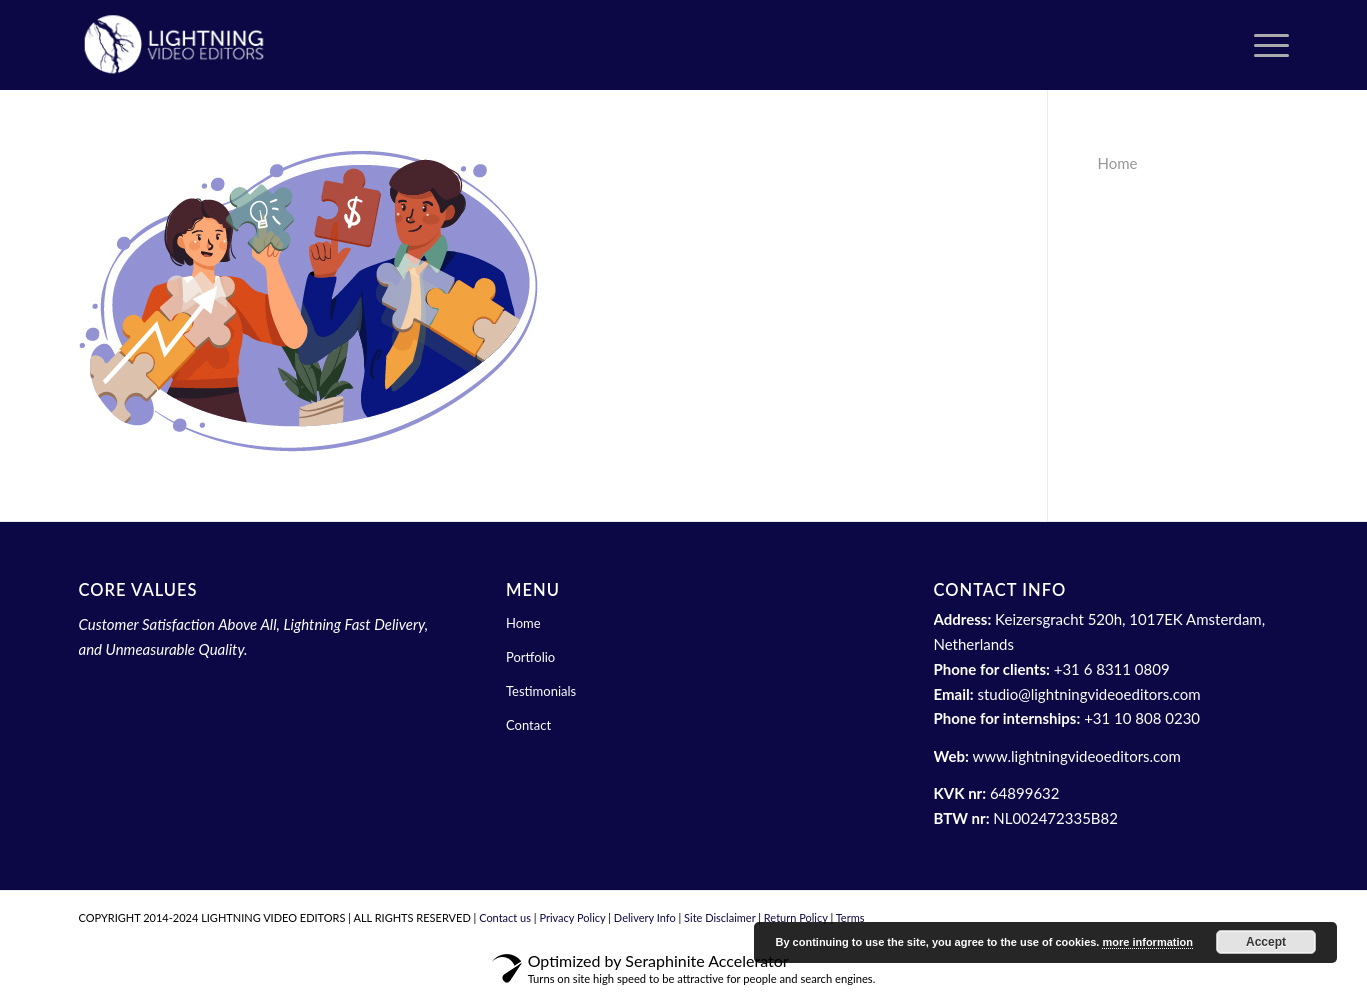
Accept (1266, 942)
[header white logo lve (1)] (174, 45)
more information (1147, 942)
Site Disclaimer (719, 917)
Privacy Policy (572, 917)
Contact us (505, 917)
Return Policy (796, 917)
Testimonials (541, 691)
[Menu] (1265, 45)
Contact (528, 725)
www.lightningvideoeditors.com (1076, 756)
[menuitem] (1265, 45)
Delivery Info (645, 917)
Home (1118, 163)
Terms (850, 917)
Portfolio (530, 657)
